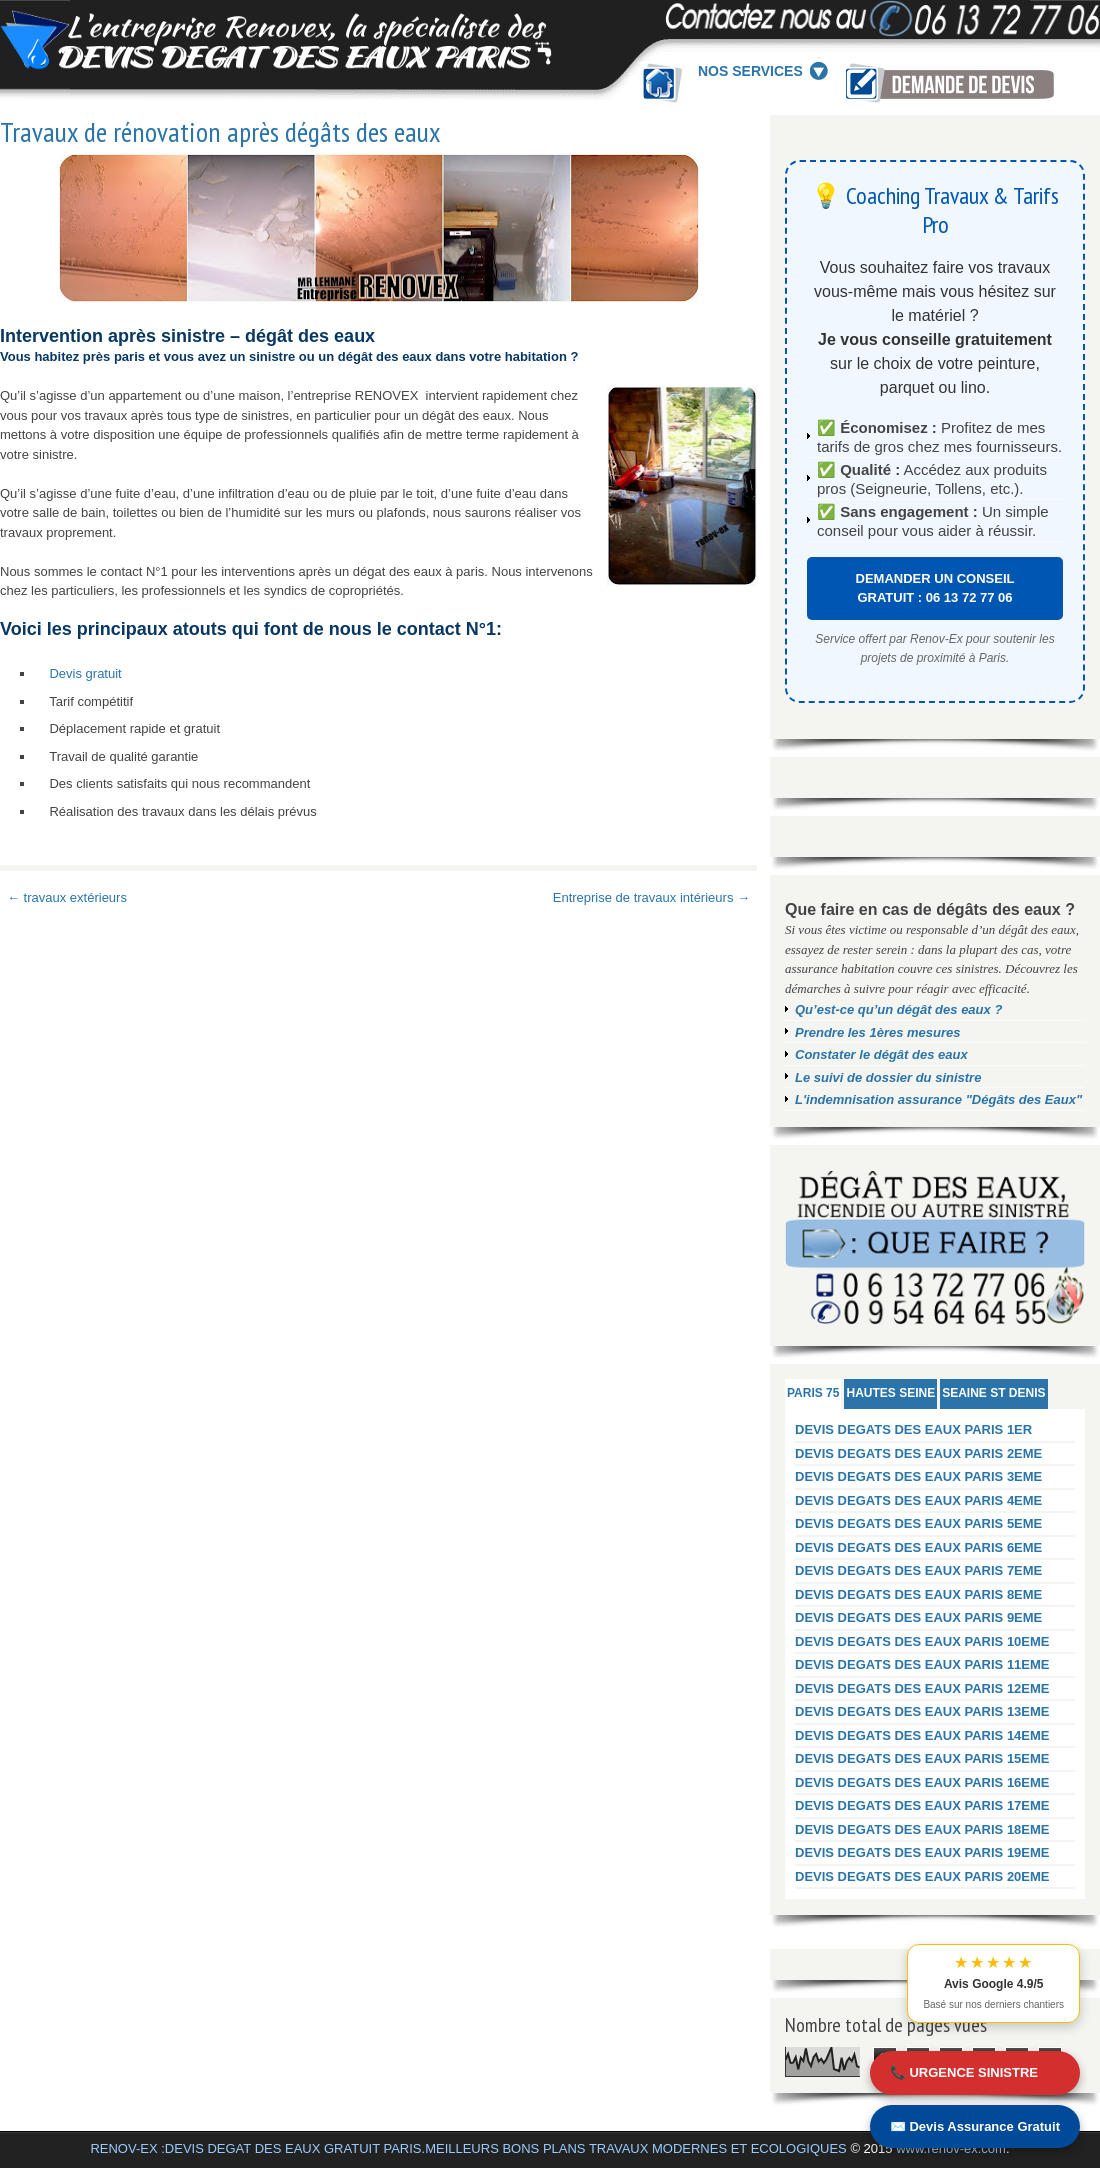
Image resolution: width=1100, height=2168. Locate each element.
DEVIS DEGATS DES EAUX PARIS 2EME (918, 1453)
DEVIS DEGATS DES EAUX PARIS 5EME (918, 1523)
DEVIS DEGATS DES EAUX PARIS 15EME (922, 1758)
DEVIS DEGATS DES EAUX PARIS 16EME (922, 1782)
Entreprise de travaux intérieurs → (651, 897)
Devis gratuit (85, 673)
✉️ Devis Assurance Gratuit (975, 2126)
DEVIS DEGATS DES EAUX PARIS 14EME (922, 1735)
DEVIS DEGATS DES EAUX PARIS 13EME (922, 1711)
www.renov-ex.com (951, 2148)
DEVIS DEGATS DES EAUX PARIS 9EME (918, 1617)
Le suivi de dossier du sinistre (888, 1077)
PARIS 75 (813, 1393)
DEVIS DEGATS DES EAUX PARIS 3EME (918, 1476)
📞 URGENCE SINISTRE (964, 2072)
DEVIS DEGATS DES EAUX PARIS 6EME (918, 1547)
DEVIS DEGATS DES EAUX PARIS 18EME (922, 1829)
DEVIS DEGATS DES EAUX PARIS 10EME (922, 1641)
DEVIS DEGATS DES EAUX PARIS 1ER (913, 1429)
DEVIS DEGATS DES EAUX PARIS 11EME (922, 1664)
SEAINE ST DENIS (993, 1393)
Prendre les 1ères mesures (878, 1032)
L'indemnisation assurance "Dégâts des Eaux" (938, 1099)
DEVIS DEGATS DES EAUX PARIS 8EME (918, 1594)
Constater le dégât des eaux (881, 1054)
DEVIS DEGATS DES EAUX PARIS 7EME (918, 1570)
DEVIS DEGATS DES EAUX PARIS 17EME (922, 1805)
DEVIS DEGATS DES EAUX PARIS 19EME (922, 1852)
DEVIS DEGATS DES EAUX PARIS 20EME (922, 1876)
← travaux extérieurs (67, 897)
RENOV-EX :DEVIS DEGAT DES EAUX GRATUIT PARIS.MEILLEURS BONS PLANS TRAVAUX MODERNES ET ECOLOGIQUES (468, 2148)
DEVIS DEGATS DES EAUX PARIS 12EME (922, 1688)
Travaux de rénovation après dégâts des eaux (220, 132)
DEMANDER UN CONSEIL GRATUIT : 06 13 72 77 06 (935, 588)
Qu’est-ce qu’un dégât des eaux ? (898, 1009)
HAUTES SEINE (890, 1393)
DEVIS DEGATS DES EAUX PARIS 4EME (918, 1500)
